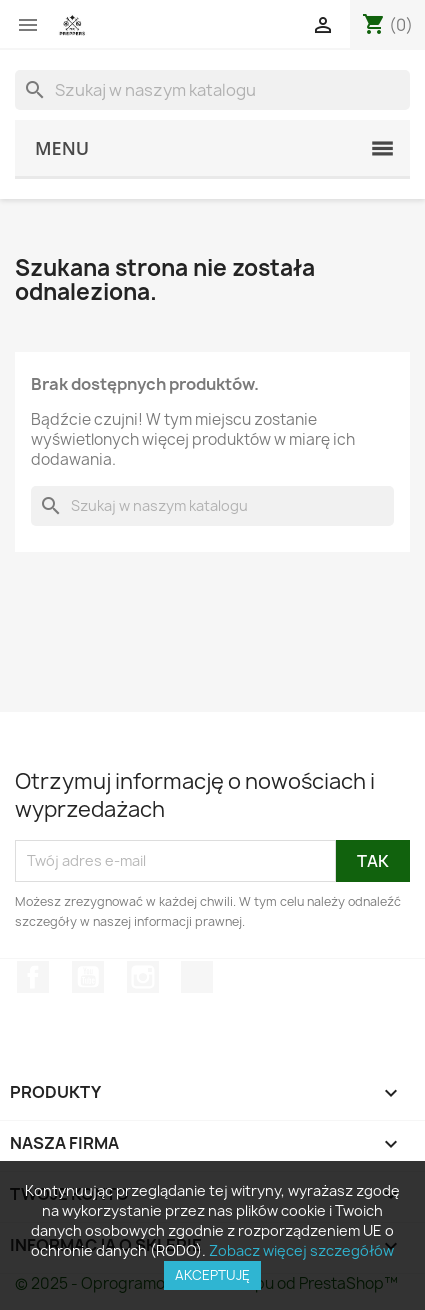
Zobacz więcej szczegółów (301, 1250)
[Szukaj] (212, 90)
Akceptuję (212, 1275)
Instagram (143, 977)
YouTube (88, 977)
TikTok (197, 977)
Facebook (33, 977)
